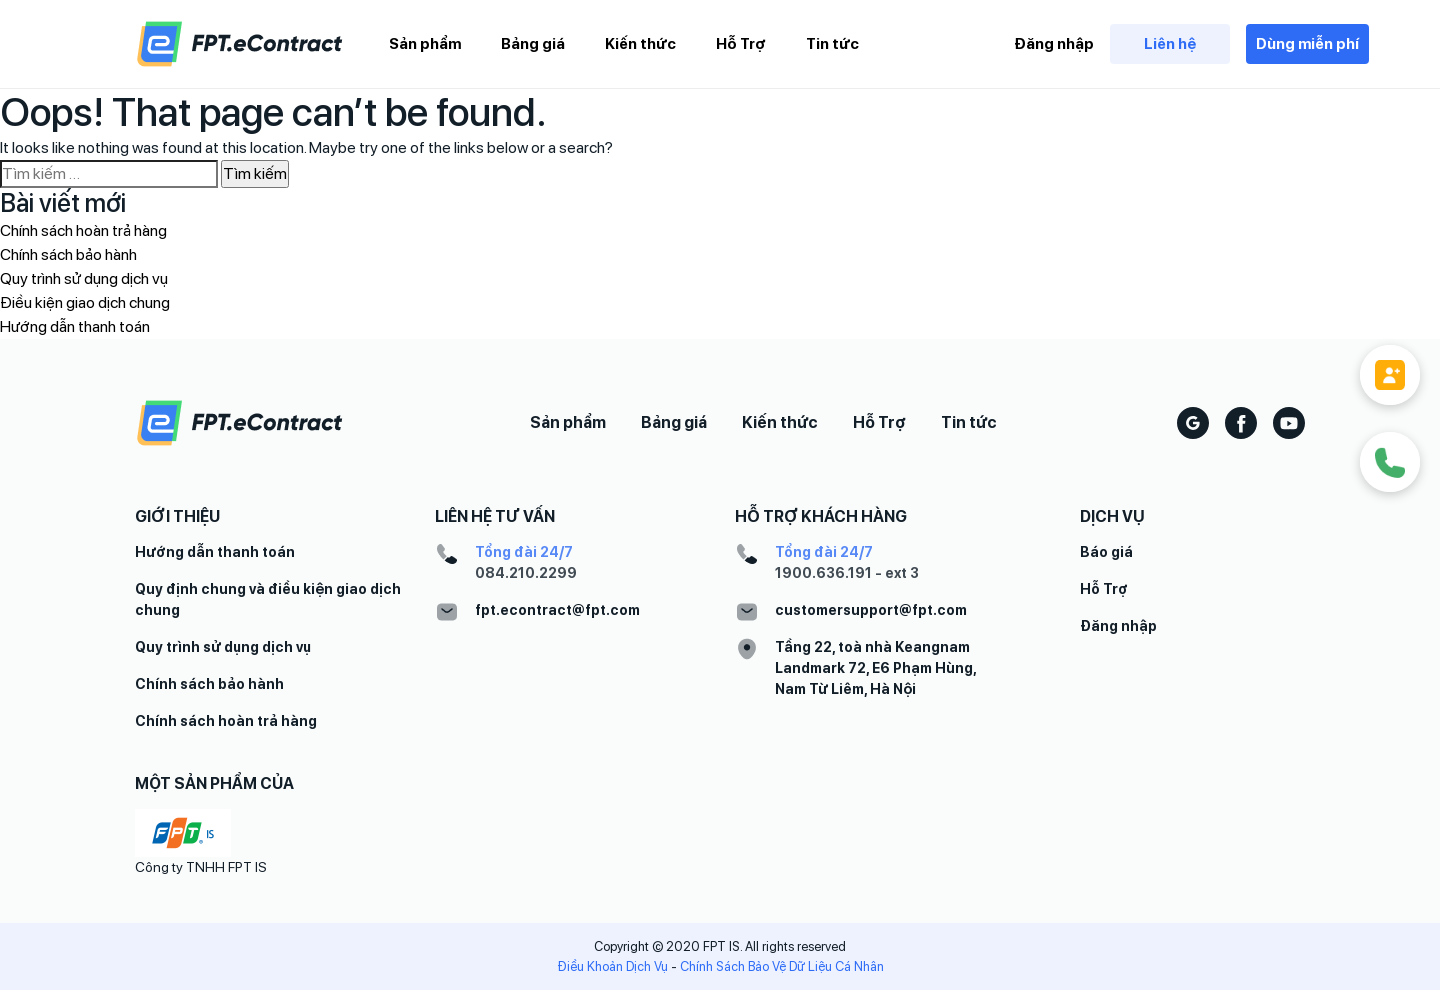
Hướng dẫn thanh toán (75, 326)
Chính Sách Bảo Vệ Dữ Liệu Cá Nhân (782, 966)
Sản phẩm (425, 44)
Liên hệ (1170, 44)
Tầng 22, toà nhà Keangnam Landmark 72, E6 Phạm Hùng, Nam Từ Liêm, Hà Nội (875, 668)
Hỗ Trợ (741, 44)
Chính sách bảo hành (68, 254)
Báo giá (1106, 552)
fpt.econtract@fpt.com (557, 610)
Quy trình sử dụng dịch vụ (84, 278)
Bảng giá (533, 44)
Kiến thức (640, 44)
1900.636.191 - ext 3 (847, 573)
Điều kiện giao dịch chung (85, 302)
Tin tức (832, 44)
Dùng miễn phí (1307, 44)
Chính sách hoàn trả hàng (83, 230)
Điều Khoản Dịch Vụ (612, 966)
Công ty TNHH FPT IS (201, 867)
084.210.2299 (526, 573)
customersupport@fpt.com (871, 610)
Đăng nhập (1054, 44)
